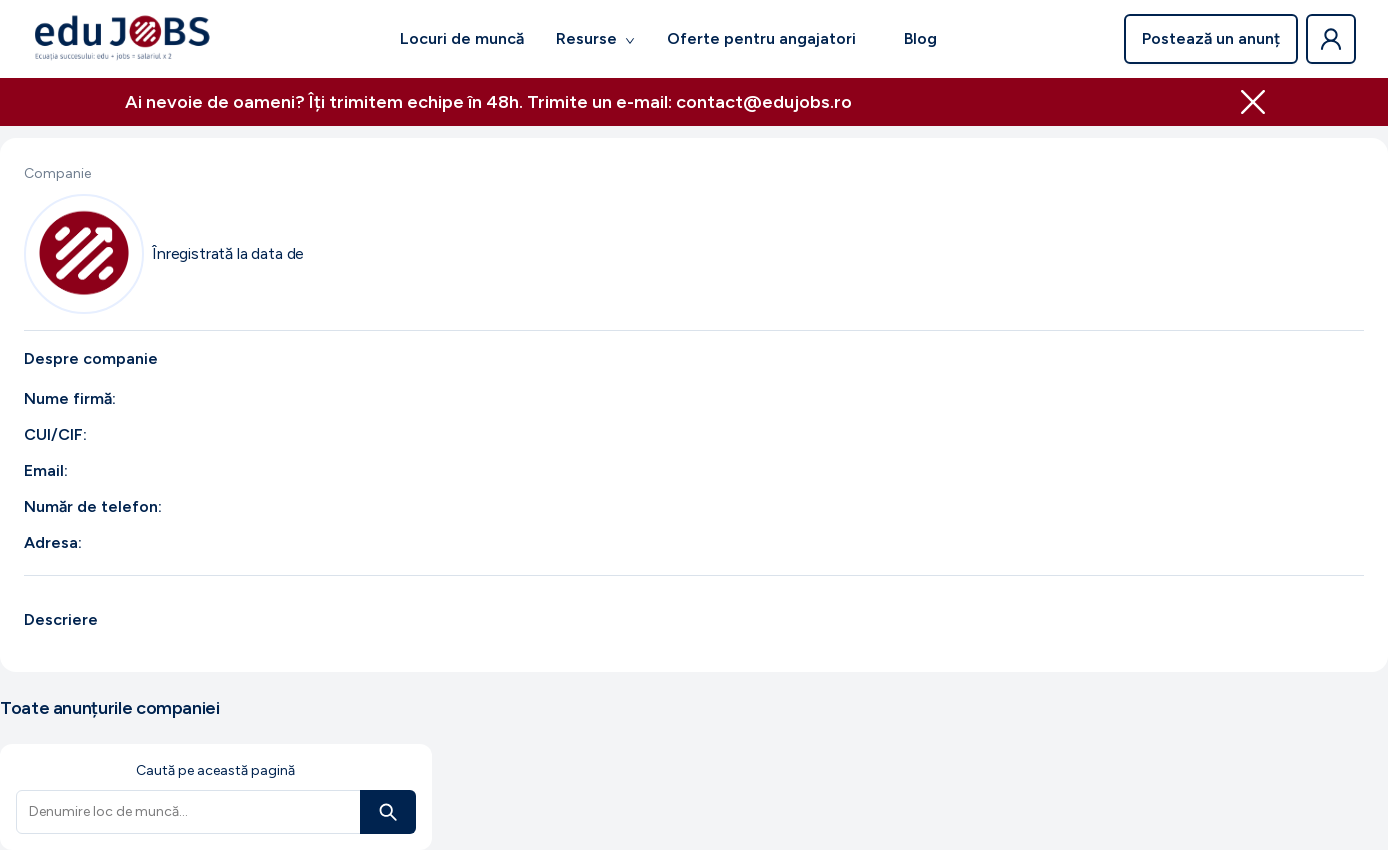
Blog (920, 38)
